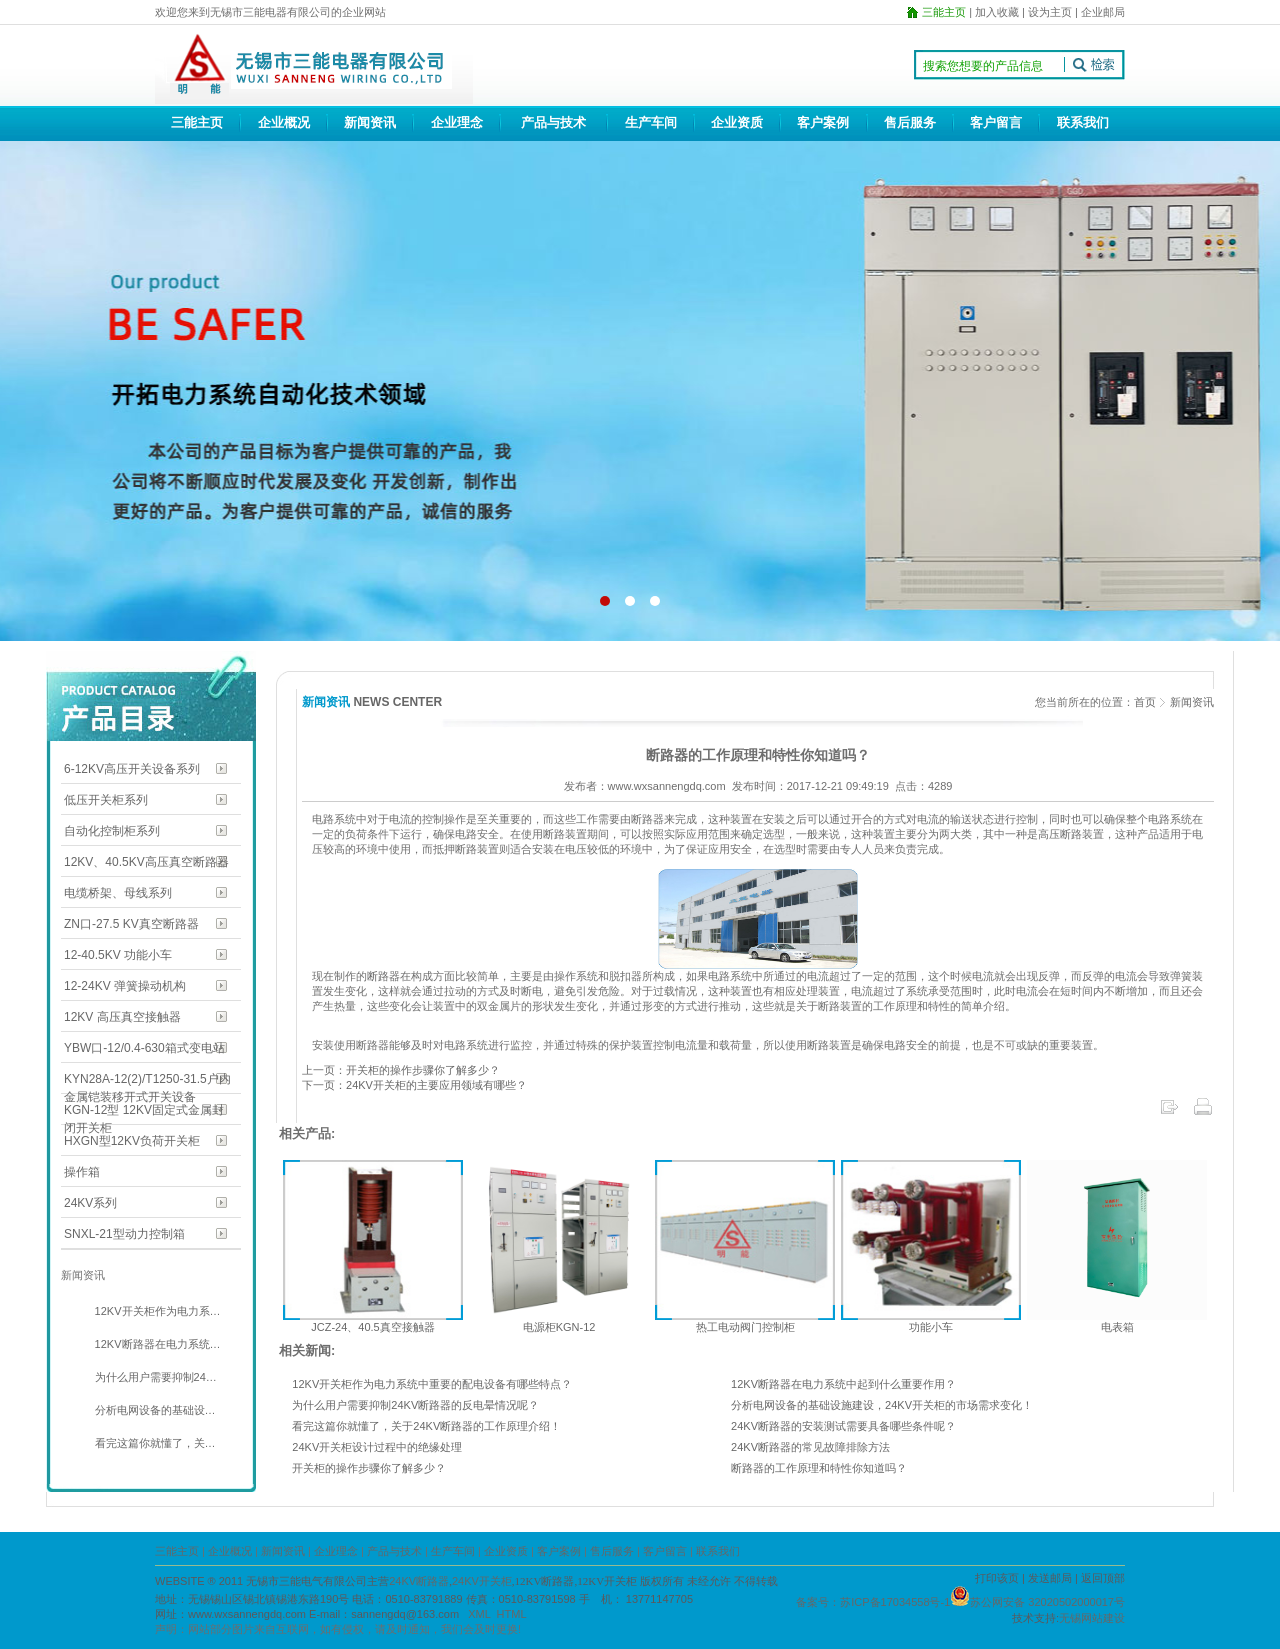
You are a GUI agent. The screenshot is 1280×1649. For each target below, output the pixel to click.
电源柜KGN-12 (559, 1327)
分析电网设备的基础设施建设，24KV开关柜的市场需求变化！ (882, 1405)
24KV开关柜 (482, 1581)
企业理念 (457, 122)
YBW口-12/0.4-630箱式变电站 (144, 1048)
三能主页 (197, 122)
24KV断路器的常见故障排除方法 (810, 1447)
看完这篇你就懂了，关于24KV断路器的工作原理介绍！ (426, 1426)
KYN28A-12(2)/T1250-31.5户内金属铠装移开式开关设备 (147, 1080)
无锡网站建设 (1092, 1618)
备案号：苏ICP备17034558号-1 (873, 1602)
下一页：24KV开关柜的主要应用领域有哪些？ (414, 1085)
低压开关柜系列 (106, 800)
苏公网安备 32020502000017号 (1047, 1602)
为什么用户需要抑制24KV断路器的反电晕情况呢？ (415, 1405)
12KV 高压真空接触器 (122, 1017)
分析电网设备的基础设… (154, 1410)
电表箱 (1117, 1327)
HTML (512, 1614)
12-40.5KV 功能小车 (118, 955)
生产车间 (651, 122)
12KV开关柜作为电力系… (156, 1311)
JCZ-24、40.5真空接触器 (372, 1327)
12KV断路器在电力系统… (156, 1344)
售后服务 (910, 122)
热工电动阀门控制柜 (745, 1327)
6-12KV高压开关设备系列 (132, 769)
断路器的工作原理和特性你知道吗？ (819, 1468)
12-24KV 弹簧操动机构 (125, 986)
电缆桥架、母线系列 (118, 893)
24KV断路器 (419, 1581)
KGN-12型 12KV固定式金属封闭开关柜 (144, 1111)
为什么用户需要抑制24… (154, 1377)
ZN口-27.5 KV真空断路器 (131, 924)
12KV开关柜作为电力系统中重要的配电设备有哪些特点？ (432, 1384)
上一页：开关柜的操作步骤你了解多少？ (401, 1070)
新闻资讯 (370, 122)
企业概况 (284, 122)
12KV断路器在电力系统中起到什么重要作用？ (843, 1384)
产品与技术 (553, 122)
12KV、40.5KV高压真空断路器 (146, 862)
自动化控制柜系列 (112, 831)
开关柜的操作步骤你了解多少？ (369, 1468)
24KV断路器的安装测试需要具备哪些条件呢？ (843, 1426)
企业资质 (737, 122)
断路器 (383, 976)
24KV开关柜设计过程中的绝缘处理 (377, 1447)
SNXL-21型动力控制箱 (124, 1234)
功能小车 (931, 1327)
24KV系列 (90, 1203)
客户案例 (823, 122)
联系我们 (1083, 122)
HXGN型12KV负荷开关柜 (132, 1141)
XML (479, 1614)
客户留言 (996, 122)
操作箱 (82, 1172)
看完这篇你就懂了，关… (154, 1443)
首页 (1145, 702)
